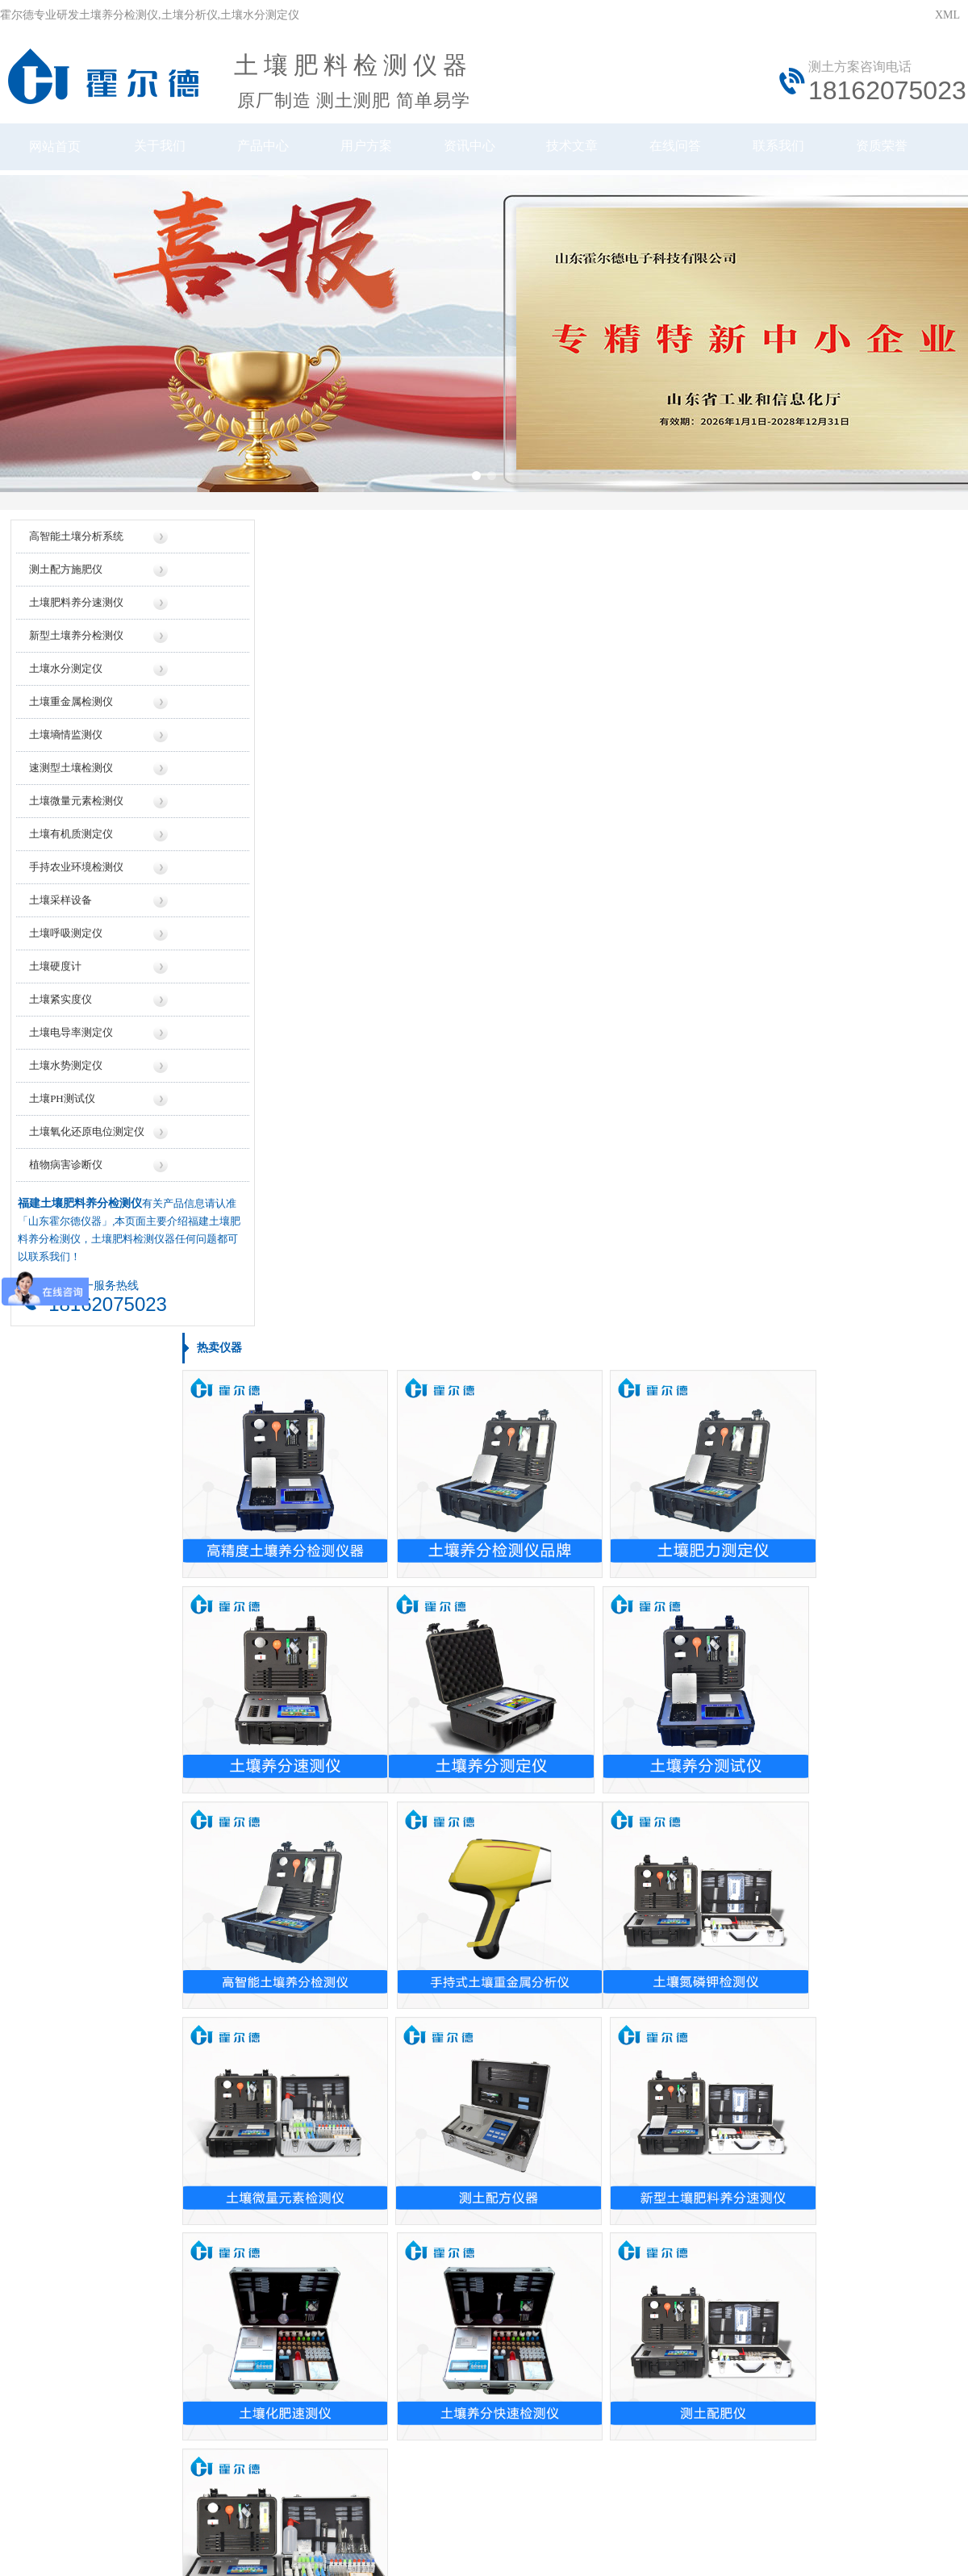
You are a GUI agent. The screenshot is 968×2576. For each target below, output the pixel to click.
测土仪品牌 (698, 1646)
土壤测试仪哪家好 (715, 1618)
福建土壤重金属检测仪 (78, 2079)
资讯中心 (479, 151)
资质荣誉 (905, 151)
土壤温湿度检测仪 (67, 1816)
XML (947, 15)
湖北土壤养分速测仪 (72, 1966)
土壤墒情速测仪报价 (397, 1703)
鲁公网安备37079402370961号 (433, 2438)
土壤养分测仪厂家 (715, 1703)
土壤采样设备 (59, 922)
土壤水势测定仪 (65, 1087)
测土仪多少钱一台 (391, 1787)
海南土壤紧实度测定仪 (78, 2164)
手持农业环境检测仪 (75, 889)
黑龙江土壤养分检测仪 (78, 2136)
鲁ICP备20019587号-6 (293, 2438)
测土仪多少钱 (380, 1674)
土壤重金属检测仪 (70, 723)
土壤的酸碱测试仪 (391, 2136)
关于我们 (160, 151)
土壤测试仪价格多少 (397, 1731)
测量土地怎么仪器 (715, 2023)
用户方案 (372, 151)
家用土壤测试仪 (709, 2164)
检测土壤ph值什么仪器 (726, 1995)
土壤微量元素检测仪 (75, 822)
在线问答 (692, 151)
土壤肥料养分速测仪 (75, 624)
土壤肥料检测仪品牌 (721, 1590)
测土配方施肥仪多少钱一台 (414, 1816)
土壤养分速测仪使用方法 (732, 2136)
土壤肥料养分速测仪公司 (732, 1759)
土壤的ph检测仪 (385, 1938)
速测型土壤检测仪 (70, 789)
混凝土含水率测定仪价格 (408, 1844)
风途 (194, 2510)
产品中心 (266, 151)
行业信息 (609, 2298)
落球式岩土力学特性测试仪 (89, 1618)
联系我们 (798, 151)
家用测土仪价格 (385, 1618)
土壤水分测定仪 (65, 690)
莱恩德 (247, 2510)
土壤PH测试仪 (61, 1120)
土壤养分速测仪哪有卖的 (408, 2164)
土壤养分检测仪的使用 (726, 1966)
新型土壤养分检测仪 (75, 657)
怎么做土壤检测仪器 (721, 1938)
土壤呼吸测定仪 (65, 955)
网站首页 (53, 151)
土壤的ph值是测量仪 (397, 2051)
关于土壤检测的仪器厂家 (732, 1844)
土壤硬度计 (54, 988)
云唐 (217, 2510)
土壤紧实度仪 (59, 1021)
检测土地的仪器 (385, 1995)
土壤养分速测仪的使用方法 (738, 2108)
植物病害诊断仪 (65, 1186)
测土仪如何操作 (61, 1703)
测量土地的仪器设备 (397, 2192)
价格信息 (359, 2298)
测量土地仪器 (56, 1646)
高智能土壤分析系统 (75, 558)
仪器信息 (275, 2298)
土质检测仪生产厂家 (721, 1787)
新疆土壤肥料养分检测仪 (84, 2023)
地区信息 (526, 2298)
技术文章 (585, 151)
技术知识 (693, 2298)
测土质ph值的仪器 (391, 2108)
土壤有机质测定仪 (70, 856)
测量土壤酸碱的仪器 (397, 1966)
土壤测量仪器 (56, 1674)
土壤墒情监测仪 (65, 756)
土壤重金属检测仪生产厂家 (738, 1731)
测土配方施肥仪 (65, 591)
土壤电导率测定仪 (70, 1054)
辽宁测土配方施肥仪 (72, 1995)
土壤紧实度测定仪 (67, 1844)
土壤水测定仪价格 (391, 1646)
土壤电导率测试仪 (67, 1590)
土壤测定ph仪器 (61, 1787)
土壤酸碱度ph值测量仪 (78, 1731)
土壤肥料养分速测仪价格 (408, 1590)
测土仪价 (368, 1759)
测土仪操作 (50, 1759)
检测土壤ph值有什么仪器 (732, 2051)
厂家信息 (442, 2298)
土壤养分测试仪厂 (715, 1674)
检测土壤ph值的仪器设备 (408, 2023)
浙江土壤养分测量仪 (72, 2108)
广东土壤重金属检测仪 (78, 2051)
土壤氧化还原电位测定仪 (86, 1153)
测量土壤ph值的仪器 (397, 2079)
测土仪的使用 (704, 2192)
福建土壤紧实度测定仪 (78, 2192)
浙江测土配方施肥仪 (72, 1938)
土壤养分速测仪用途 (721, 2079)
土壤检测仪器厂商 (715, 1816)
